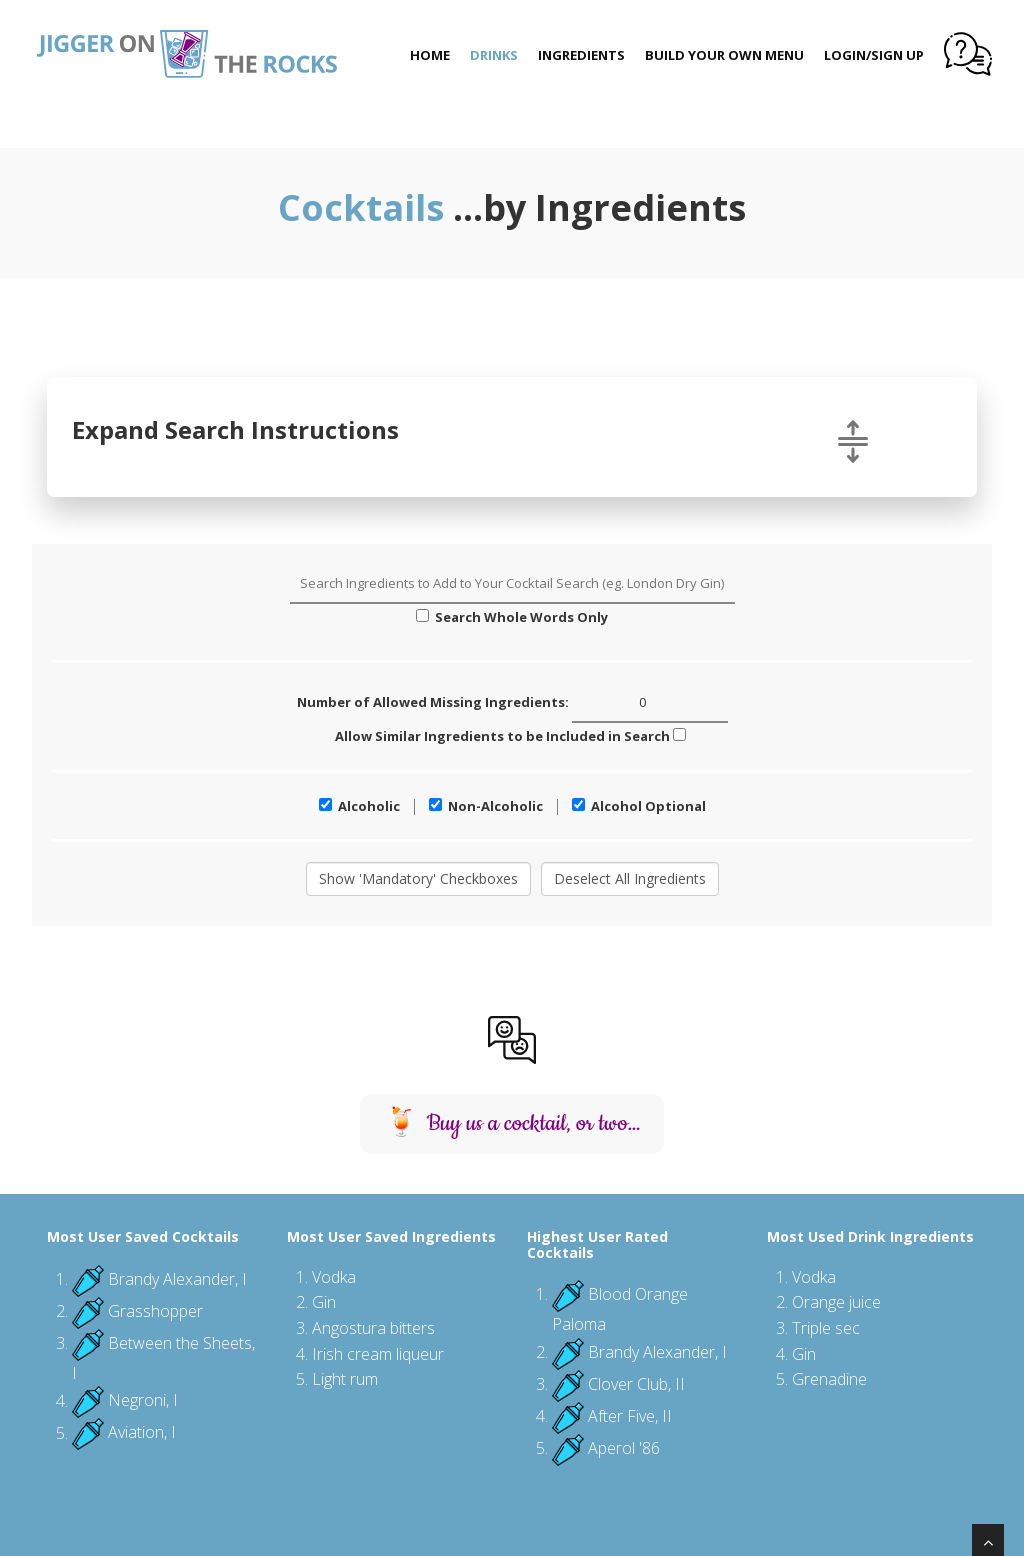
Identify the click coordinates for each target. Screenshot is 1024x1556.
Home (430, 55)
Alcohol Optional (639, 806)
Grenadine (829, 1379)
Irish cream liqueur (378, 1354)
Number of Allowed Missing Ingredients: (512, 703)
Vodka (334, 1277)
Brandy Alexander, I (177, 1279)
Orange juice (836, 1302)
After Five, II (630, 1416)
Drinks (494, 55)
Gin (324, 1302)
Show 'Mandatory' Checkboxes (418, 878)
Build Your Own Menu (724, 55)
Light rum (345, 1379)
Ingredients (581, 55)
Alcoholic (359, 806)
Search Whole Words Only (512, 617)
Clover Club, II (636, 1384)
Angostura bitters (373, 1328)
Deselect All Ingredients (630, 878)
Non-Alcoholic (486, 806)
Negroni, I (143, 1401)
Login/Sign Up (874, 55)
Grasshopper (155, 1311)
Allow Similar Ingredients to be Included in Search (510, 736)
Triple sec (826, 1328)
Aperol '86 (624, 1448)
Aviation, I (142, 1433)
